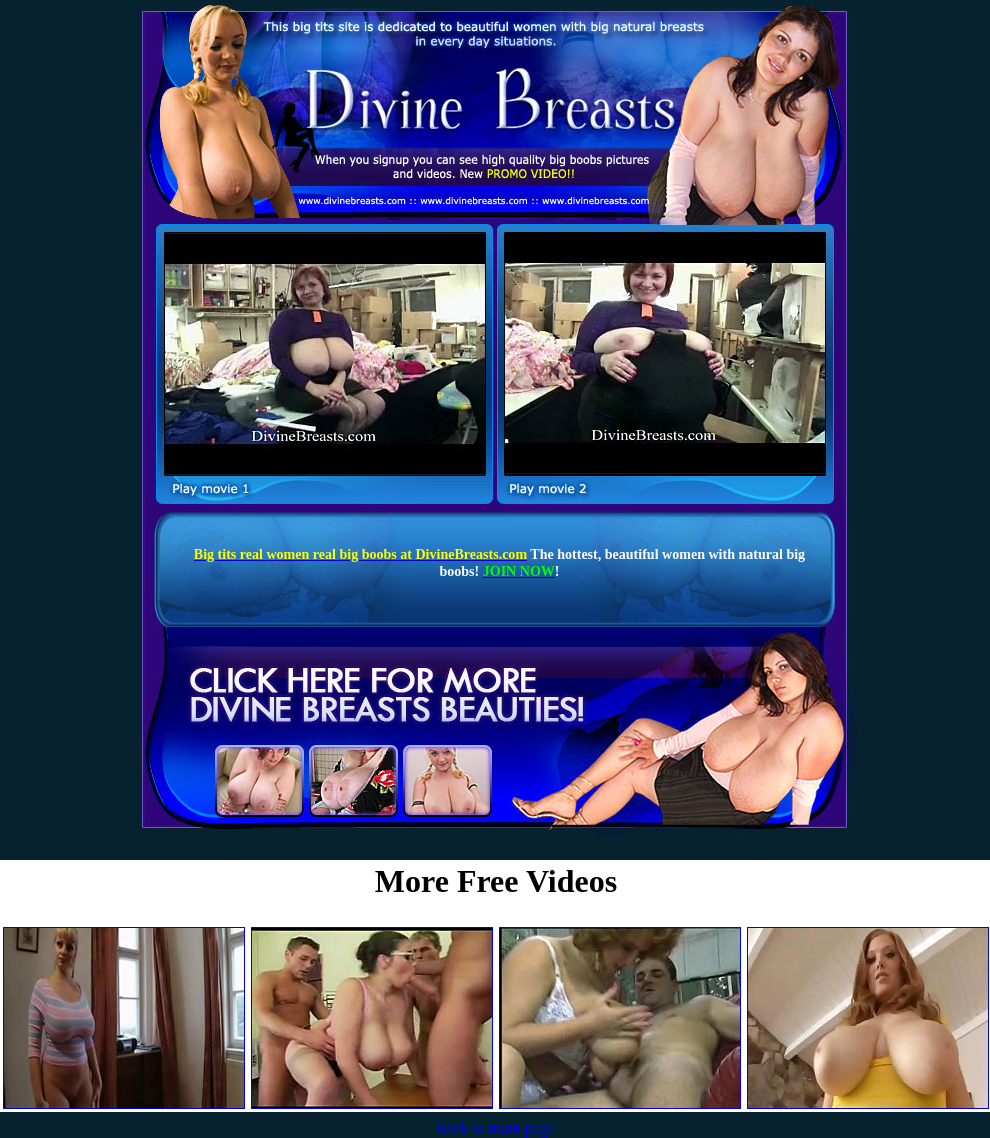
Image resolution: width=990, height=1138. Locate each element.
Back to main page (495, 1128)
